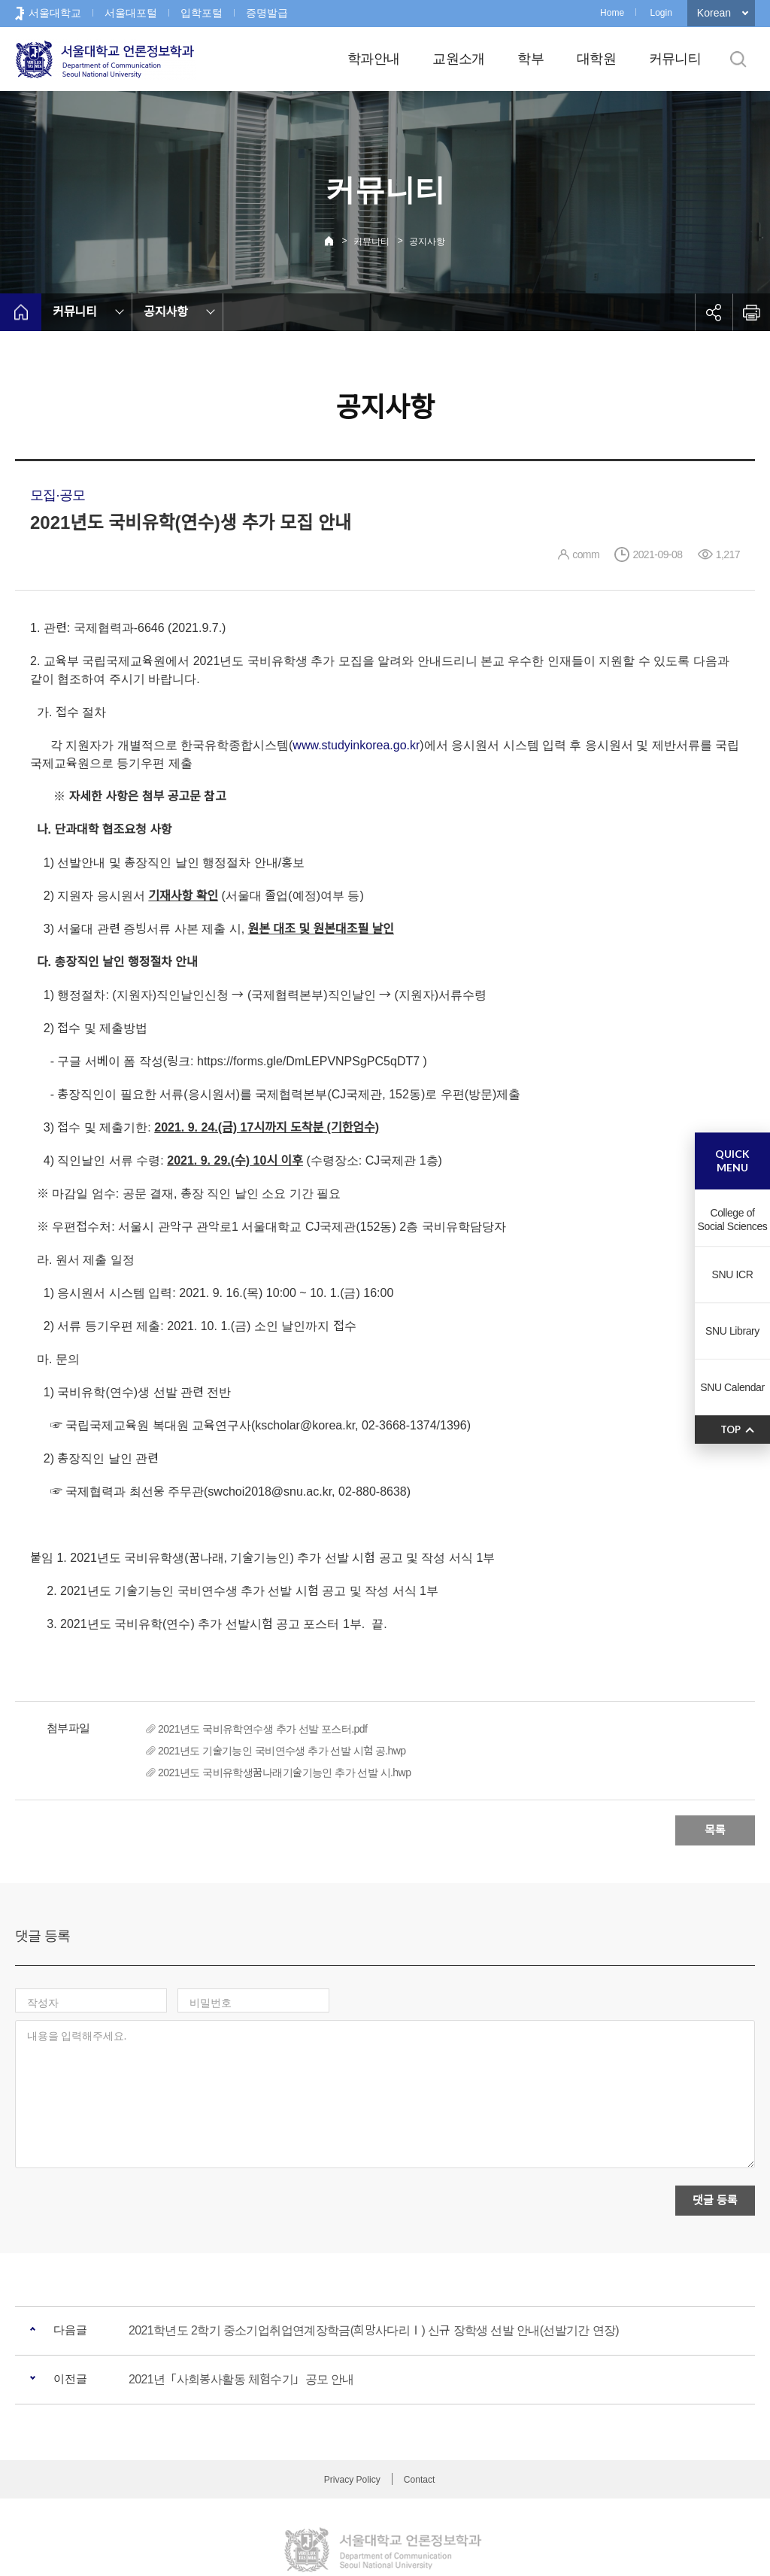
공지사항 (427, 241)
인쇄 (751, 312)
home (20, 312)
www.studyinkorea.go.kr (356, 745)
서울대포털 (131, 13)
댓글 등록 (715, 2137)
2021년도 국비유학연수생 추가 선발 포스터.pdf (262, 1729)
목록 (715, 1830)
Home (612, 13)
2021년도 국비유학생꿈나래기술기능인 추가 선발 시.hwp (284, 1772)
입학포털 (201, 13)
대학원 (596, 58)
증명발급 (267, 13)
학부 (530, 58)
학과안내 (373, 58)
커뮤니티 (675, 58)
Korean (714, 13)
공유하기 (713, 312)
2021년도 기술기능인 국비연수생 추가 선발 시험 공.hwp (282, 1751)
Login (660, 13)
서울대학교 (55, 13)
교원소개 (458, 58)
